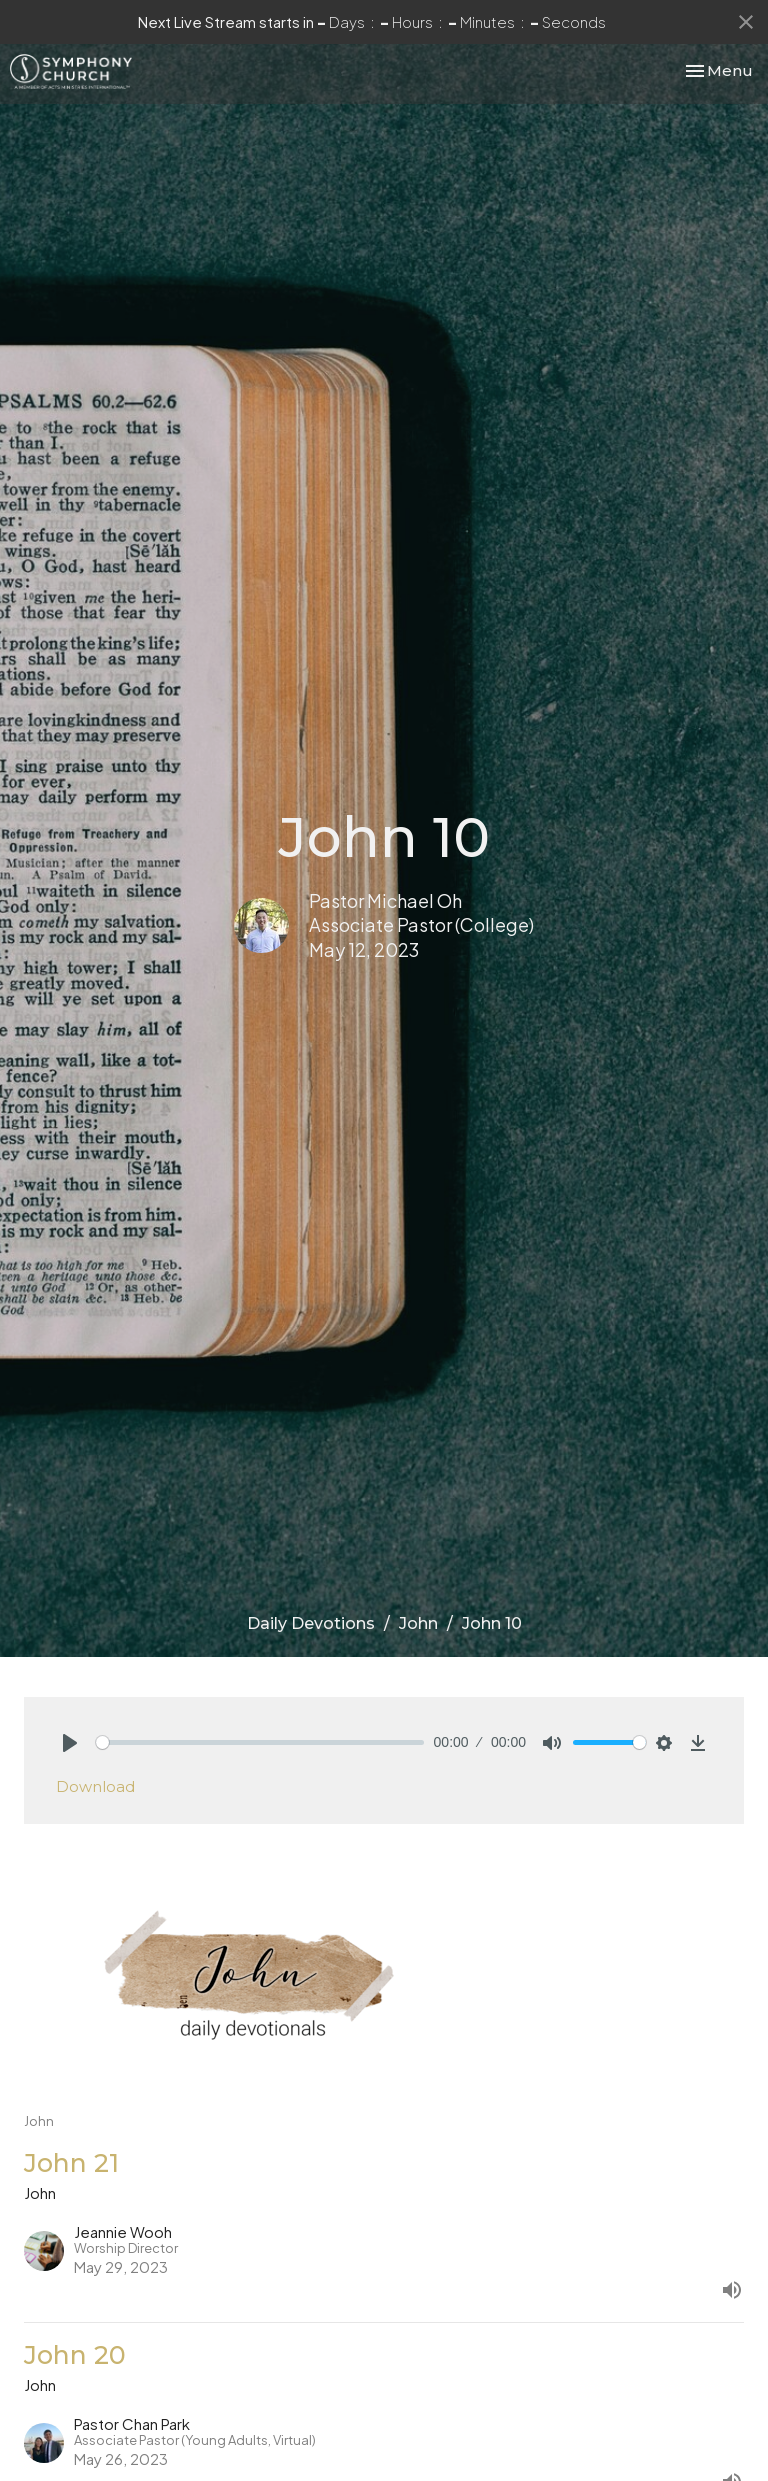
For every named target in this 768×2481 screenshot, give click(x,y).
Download (95, 1786)
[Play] (70, 1743)
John (418, 1623)
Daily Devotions (311, 1623)
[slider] (260, 1742)
